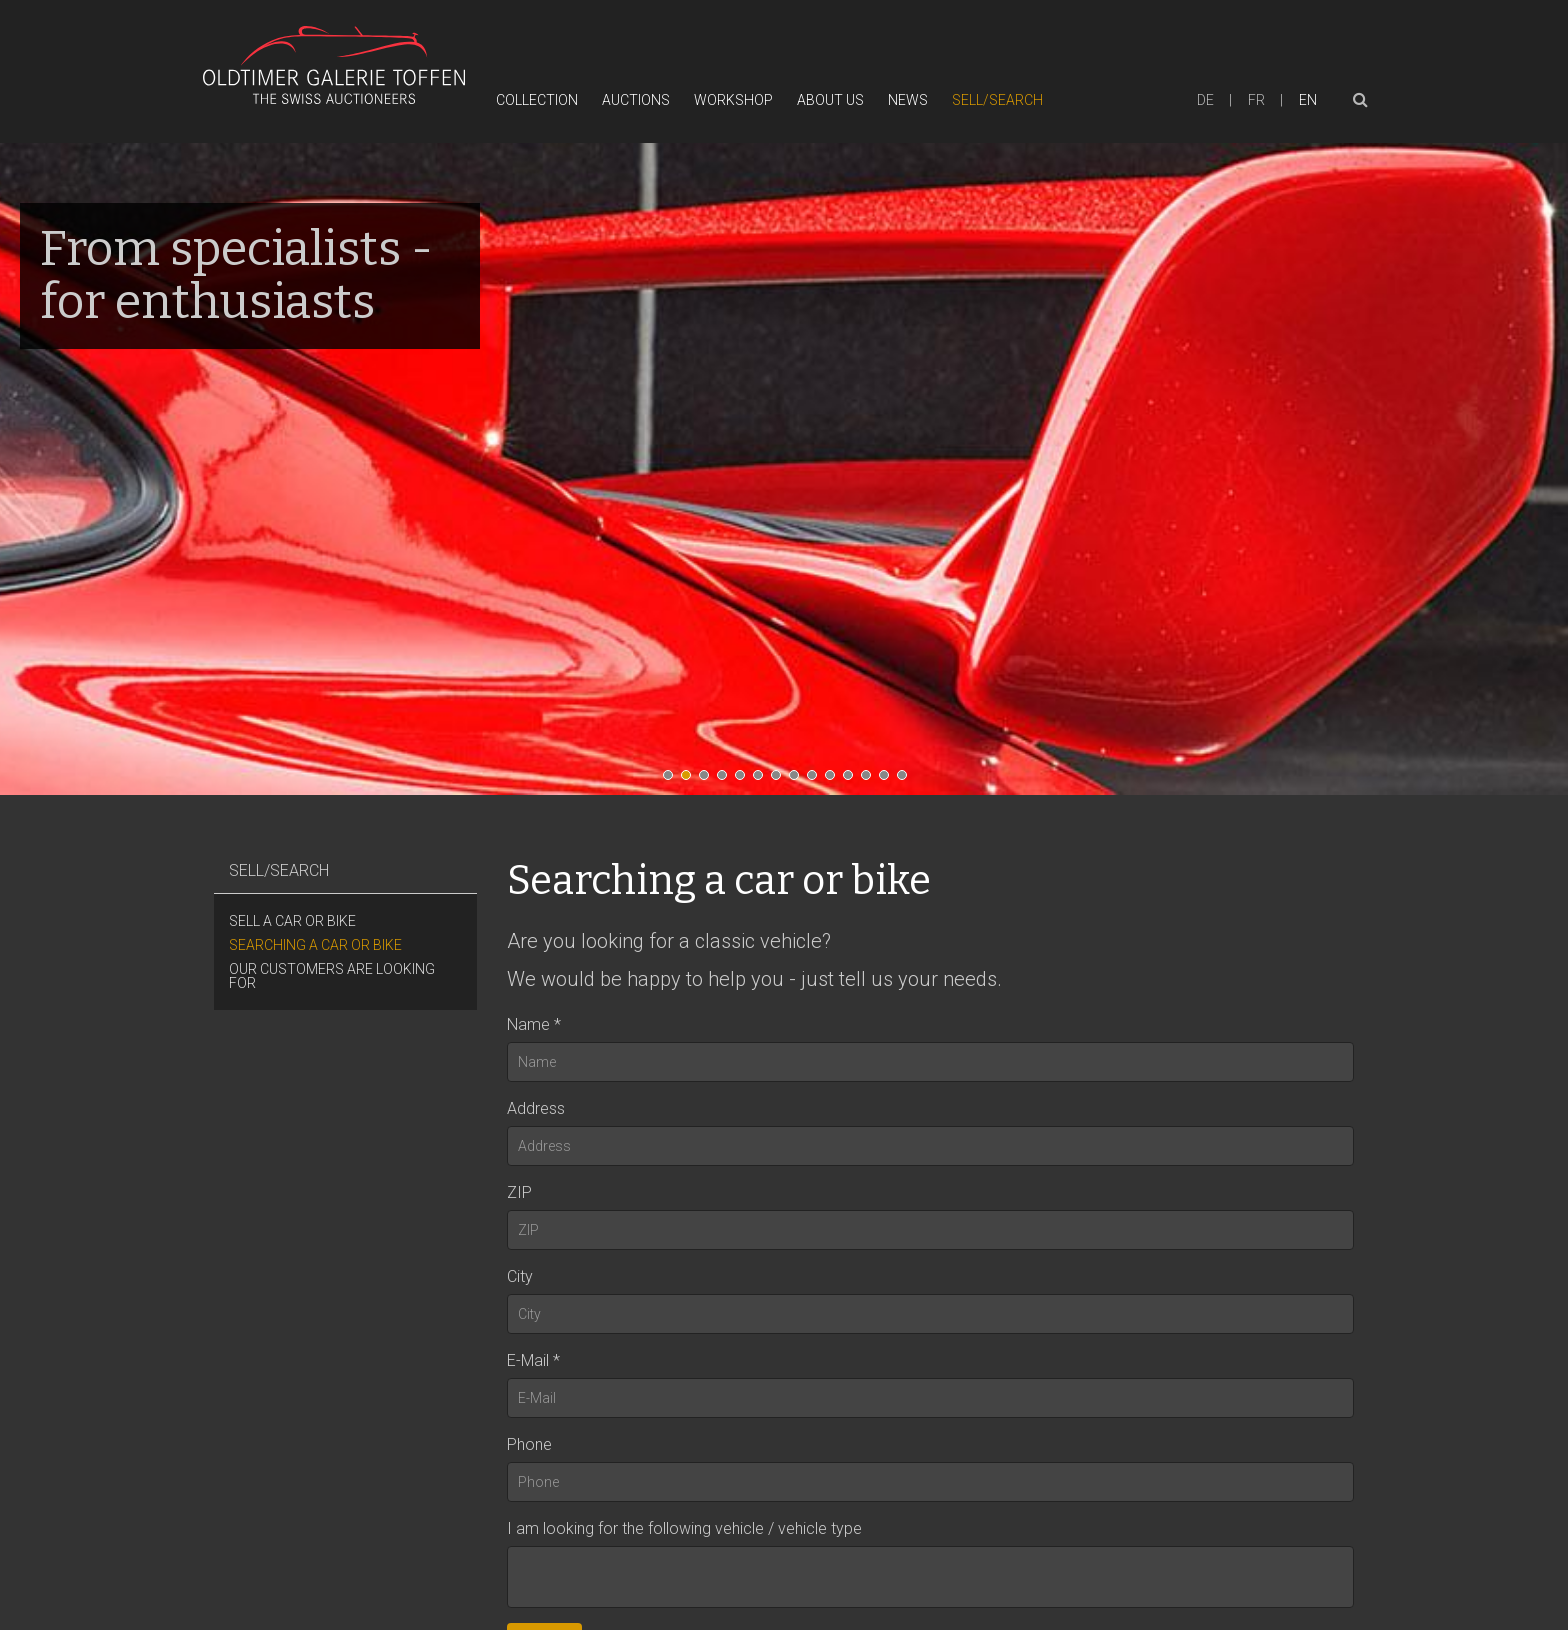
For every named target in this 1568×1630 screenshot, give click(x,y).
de (1205, 100)
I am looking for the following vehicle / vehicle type (684, 1528)
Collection (537, 100)
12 (871, 780)
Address (536, 1108)
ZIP (519, 1192)
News (908, 100)
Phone (529, 1444)
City (520, 1276)
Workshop (733, 100)
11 (853, 780)
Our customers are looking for (332, 976)
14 (907, 780)
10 (835, 780)
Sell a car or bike (292, 921)
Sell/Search (997, 100)
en (1308, 100)
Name (528, 1024)
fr (1256, 100)
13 (889, 780)
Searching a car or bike (315, 945)
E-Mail (528, 1360)
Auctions (636, 100)
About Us (830, 100)
